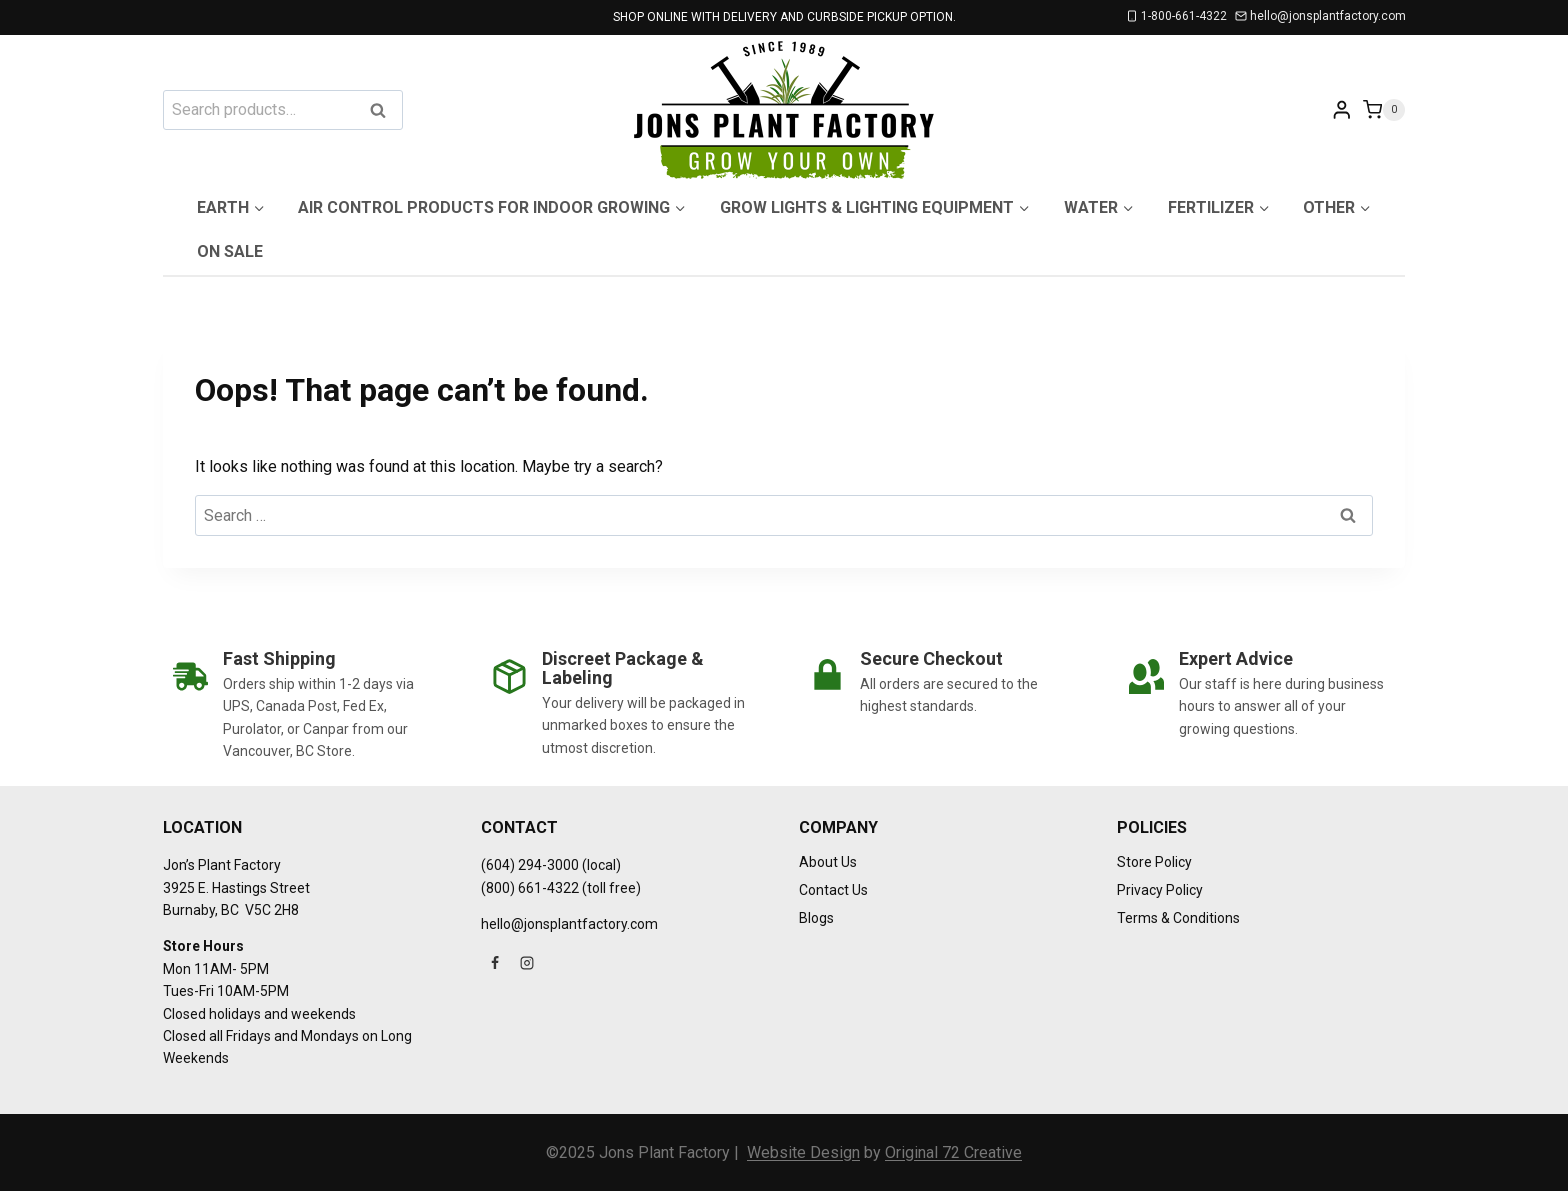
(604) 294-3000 (530, 865)
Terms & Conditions (1178, 918)
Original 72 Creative (953, 1152)
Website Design (803, 1152)
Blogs (816, 918)
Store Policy (1154, 862)
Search (384, 111)
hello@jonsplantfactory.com (569, 924)
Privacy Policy (1160, 890)
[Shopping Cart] (1384, 109)
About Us (828, 862)
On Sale (230, 251)
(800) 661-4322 (530, 888)
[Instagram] (527, 963)
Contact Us (833, 890)
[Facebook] (495, 963)
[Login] (1342, 109)
